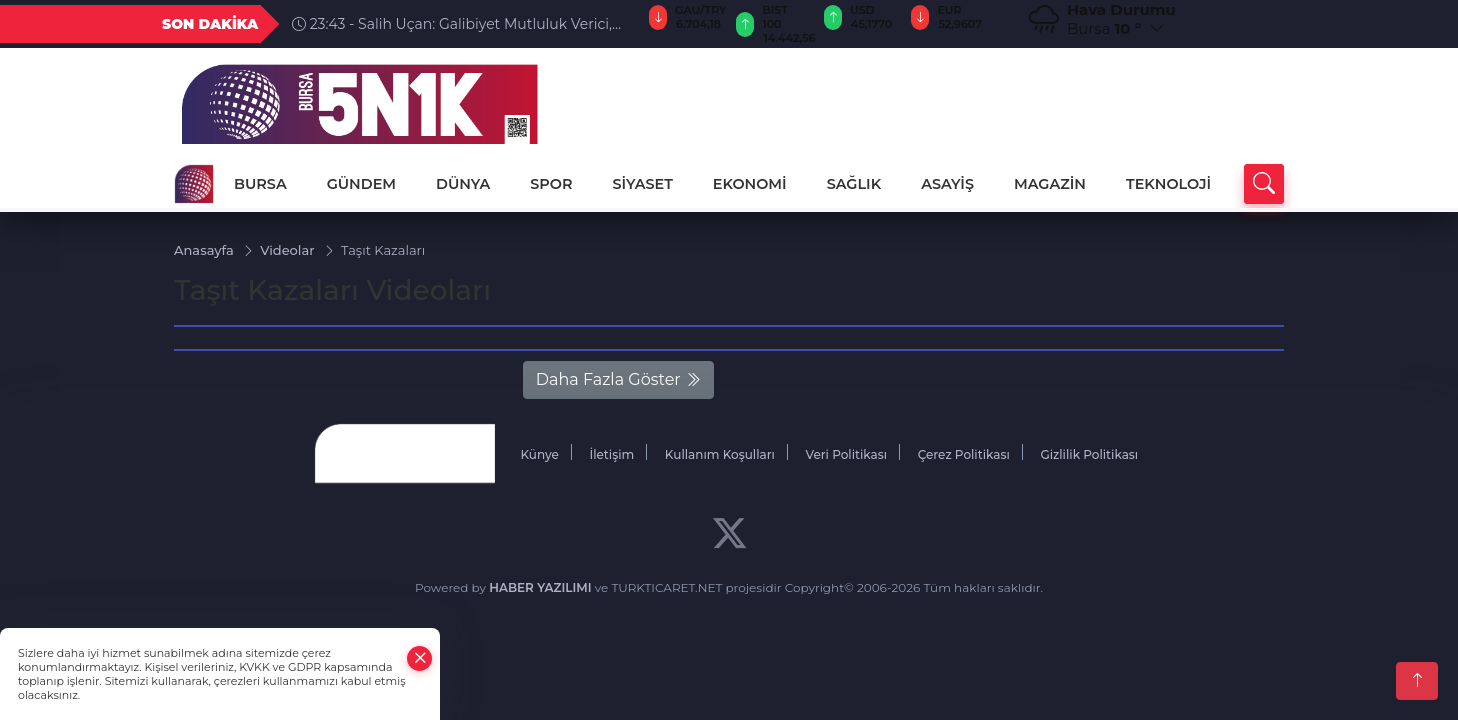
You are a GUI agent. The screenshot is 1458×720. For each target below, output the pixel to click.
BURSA (260, 184)
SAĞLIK (854, 184)
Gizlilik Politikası (1089, 454)
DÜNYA (463, 184)
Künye (539, 454)
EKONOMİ (750, 184)
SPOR (551, 184)
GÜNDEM (361, 184)
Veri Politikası (847, 454)
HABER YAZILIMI (540, 587)
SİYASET (642, 184)
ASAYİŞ (947, 184)
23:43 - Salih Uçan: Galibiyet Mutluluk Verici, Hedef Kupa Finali (452, 24)
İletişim (611, 454)
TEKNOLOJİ (1168, 184)
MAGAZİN (1050, 184)
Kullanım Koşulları (720, 454)
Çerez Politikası (964, 454)
